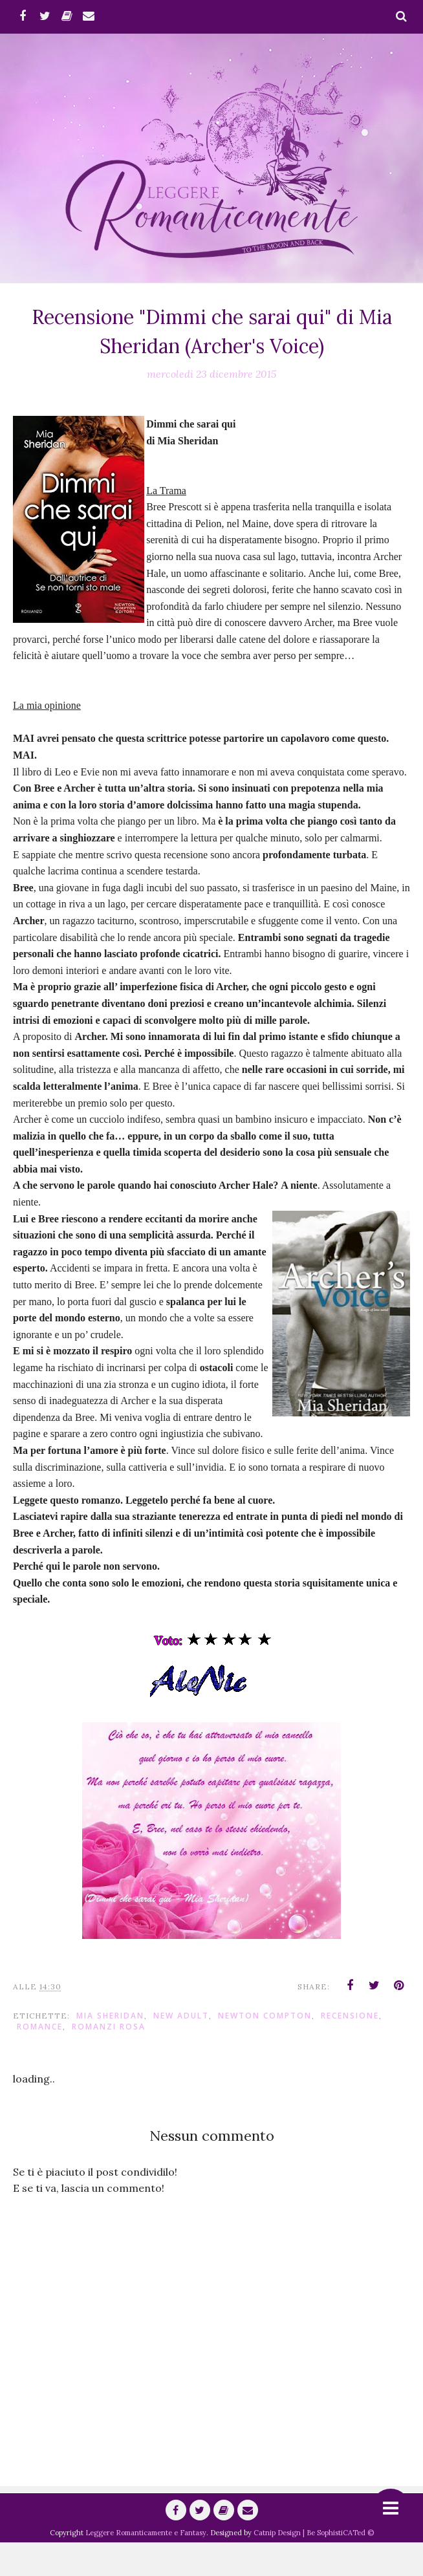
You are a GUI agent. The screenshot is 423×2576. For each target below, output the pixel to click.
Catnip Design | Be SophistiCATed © (314, 2566)
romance (40, 2059)
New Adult (181, 2048)
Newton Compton (265, 2048)
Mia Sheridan (110, 2048)
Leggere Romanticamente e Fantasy (145, 2566)
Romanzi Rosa (109, 2059)
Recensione (350, 2048)
